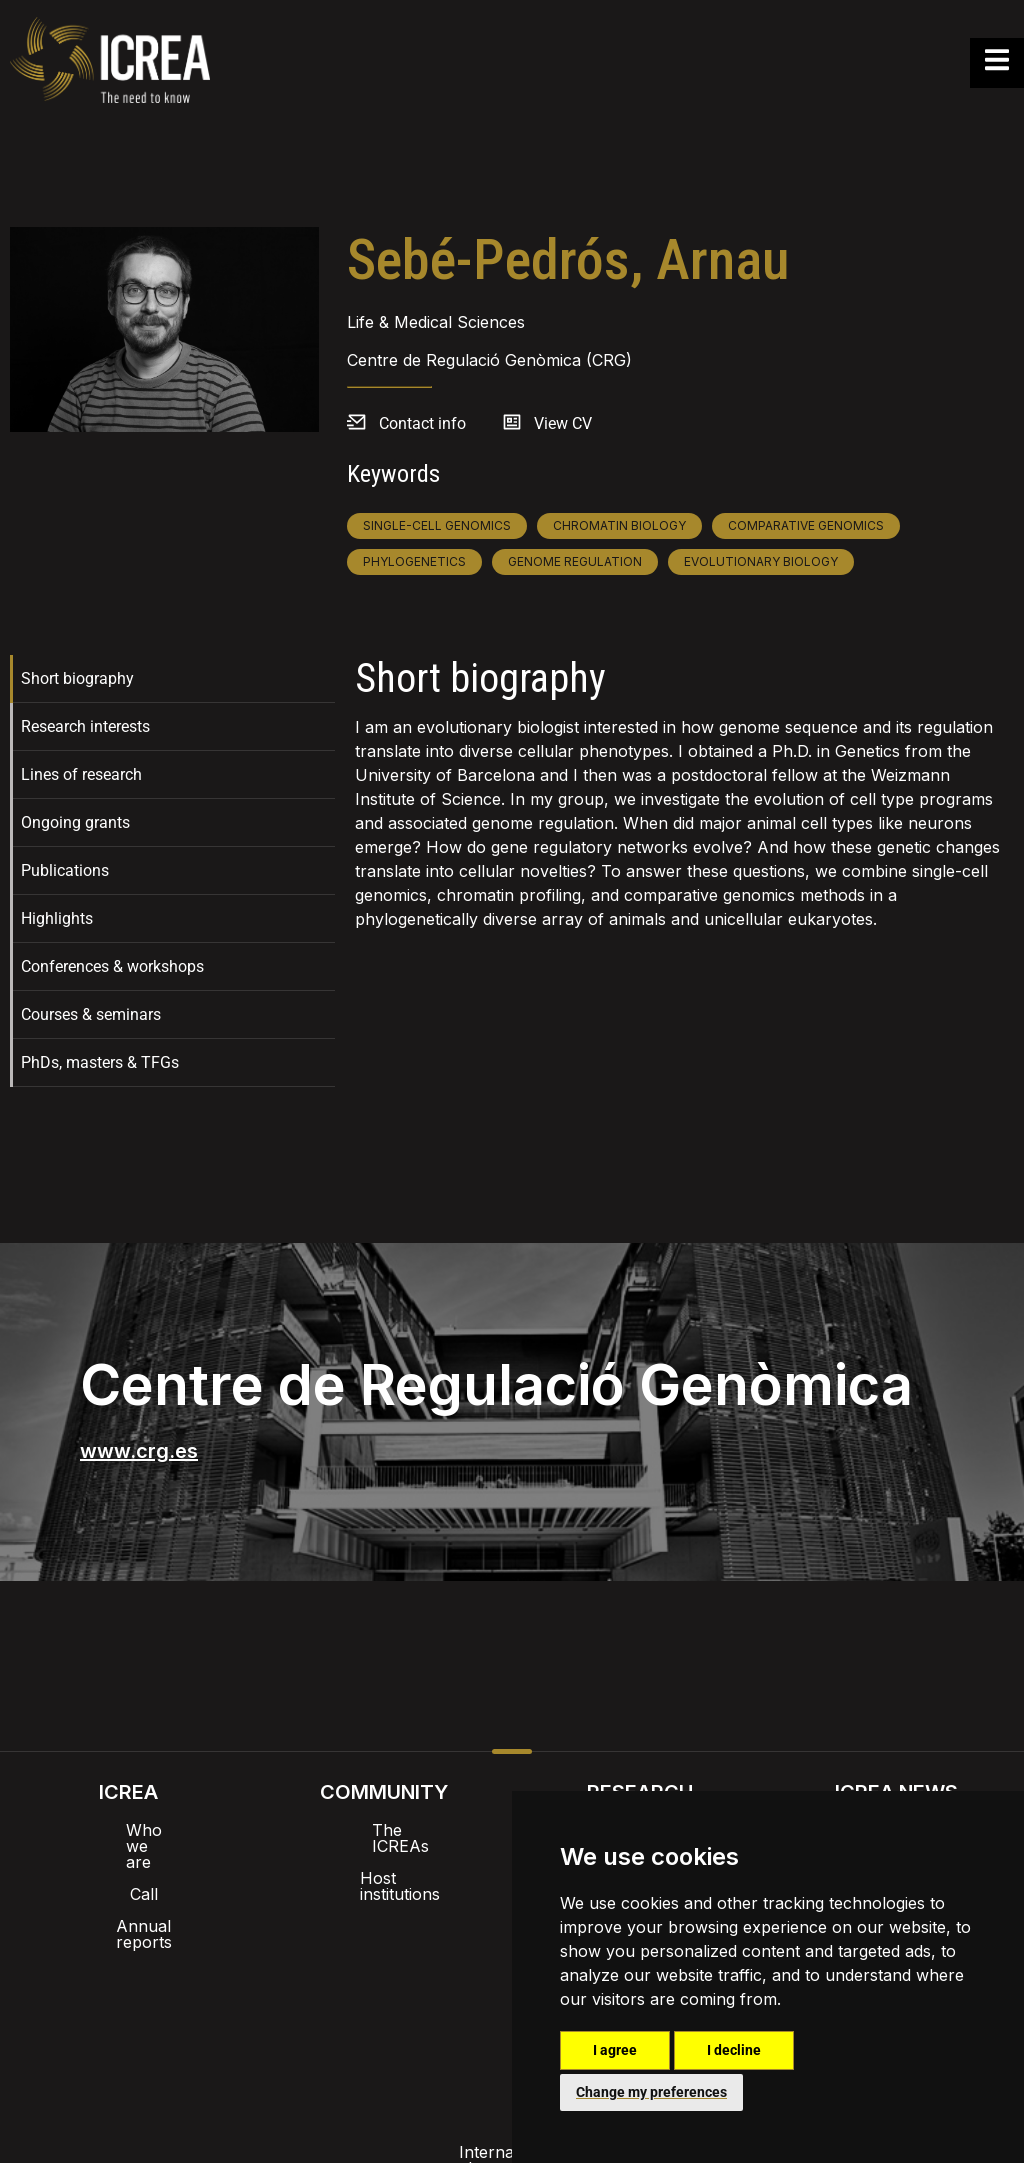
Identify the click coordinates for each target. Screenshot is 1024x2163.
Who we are (128, 1830)
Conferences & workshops (112, 966)
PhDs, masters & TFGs (100, 1062)
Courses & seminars (91, 1014)
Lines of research (81, 774)
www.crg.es (139, 1451)
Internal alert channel (245, 2008)
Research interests (85, 726)
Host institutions (384, 1862)
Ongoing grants (75, 822)
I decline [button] (734, 2050)
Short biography (77, 678)
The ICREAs (384, 1830)
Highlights (57, 918)
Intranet (334, 1956)
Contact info (422, 423)
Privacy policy (412, 2008)
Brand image (443, 1956)
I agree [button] (615, 2050)
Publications (65, 870)
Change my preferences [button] (651, 2092)
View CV (563, 423)
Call (128, 1862)
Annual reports (128, 1894)
